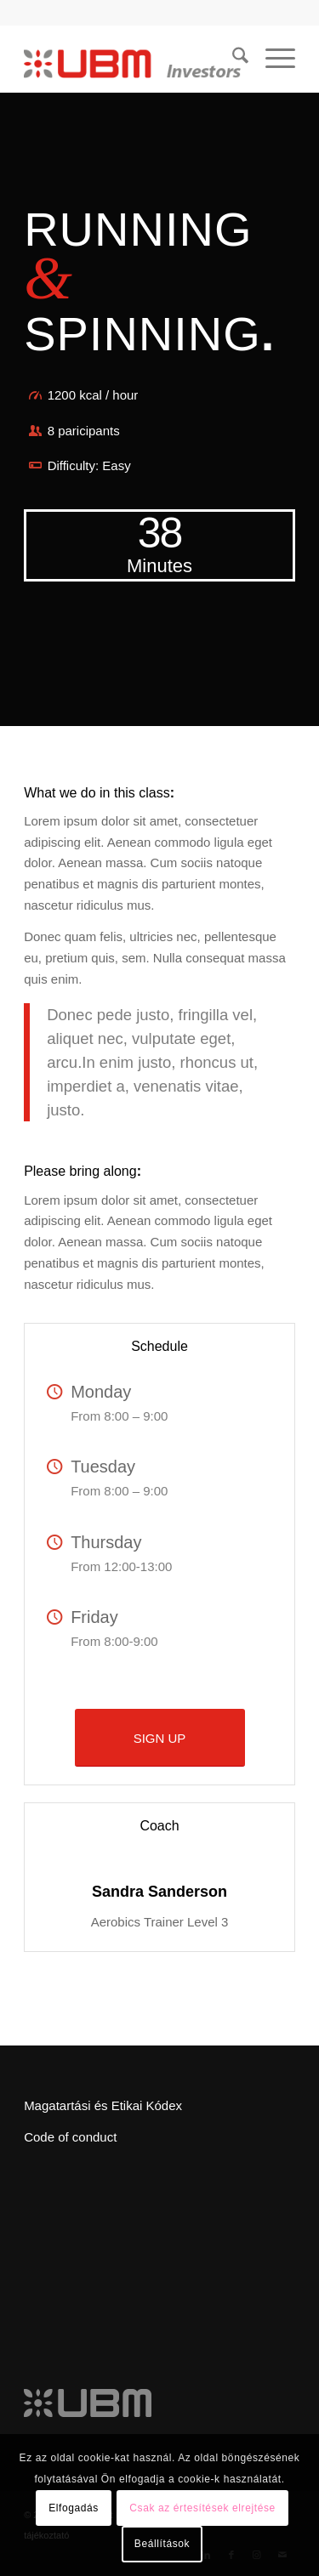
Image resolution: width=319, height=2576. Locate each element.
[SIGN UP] (160, 1738)
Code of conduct (70, 2137)
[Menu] (271, 59)
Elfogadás (73, 2508)
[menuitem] (231, 59)
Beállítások (162, 2544)
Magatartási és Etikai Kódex (103, 2105)
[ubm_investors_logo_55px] (132, 59)
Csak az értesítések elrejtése (202, 2508)
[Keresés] (231, 59)
